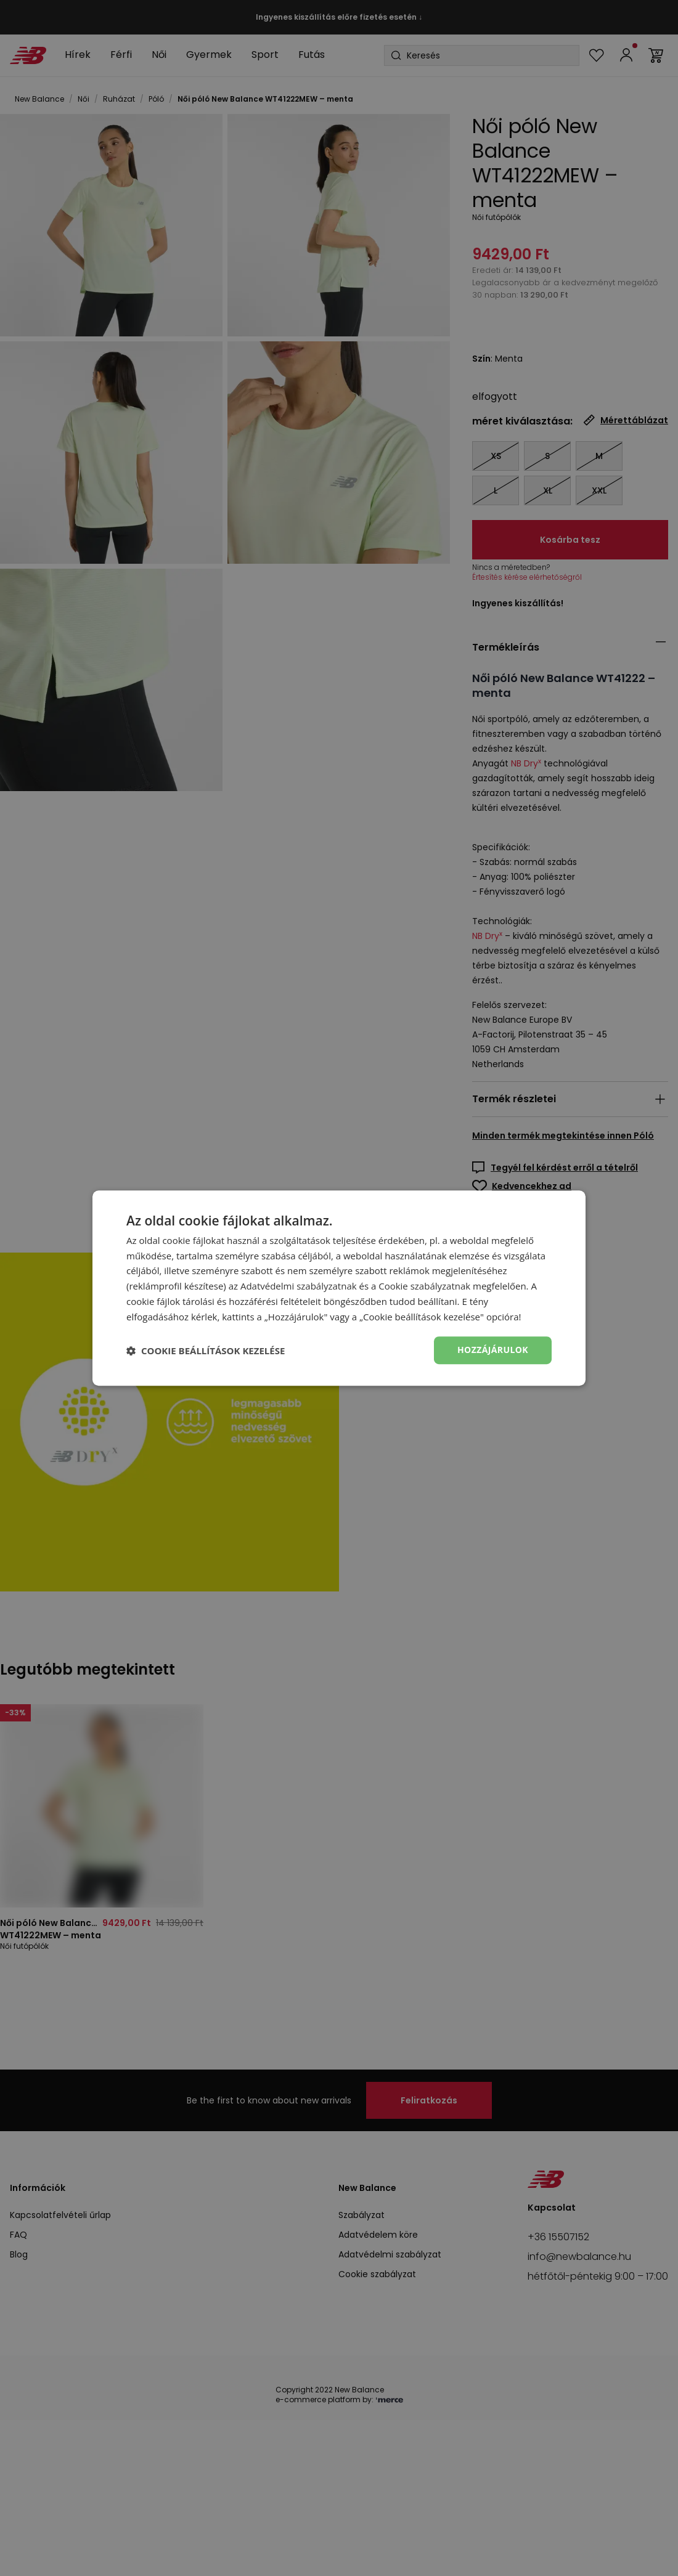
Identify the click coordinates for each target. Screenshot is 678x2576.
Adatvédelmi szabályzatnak (298, 1286)
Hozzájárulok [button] (492, 1350)
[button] (205, 1350)
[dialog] (339, 1288)
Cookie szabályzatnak (424, 1286)
